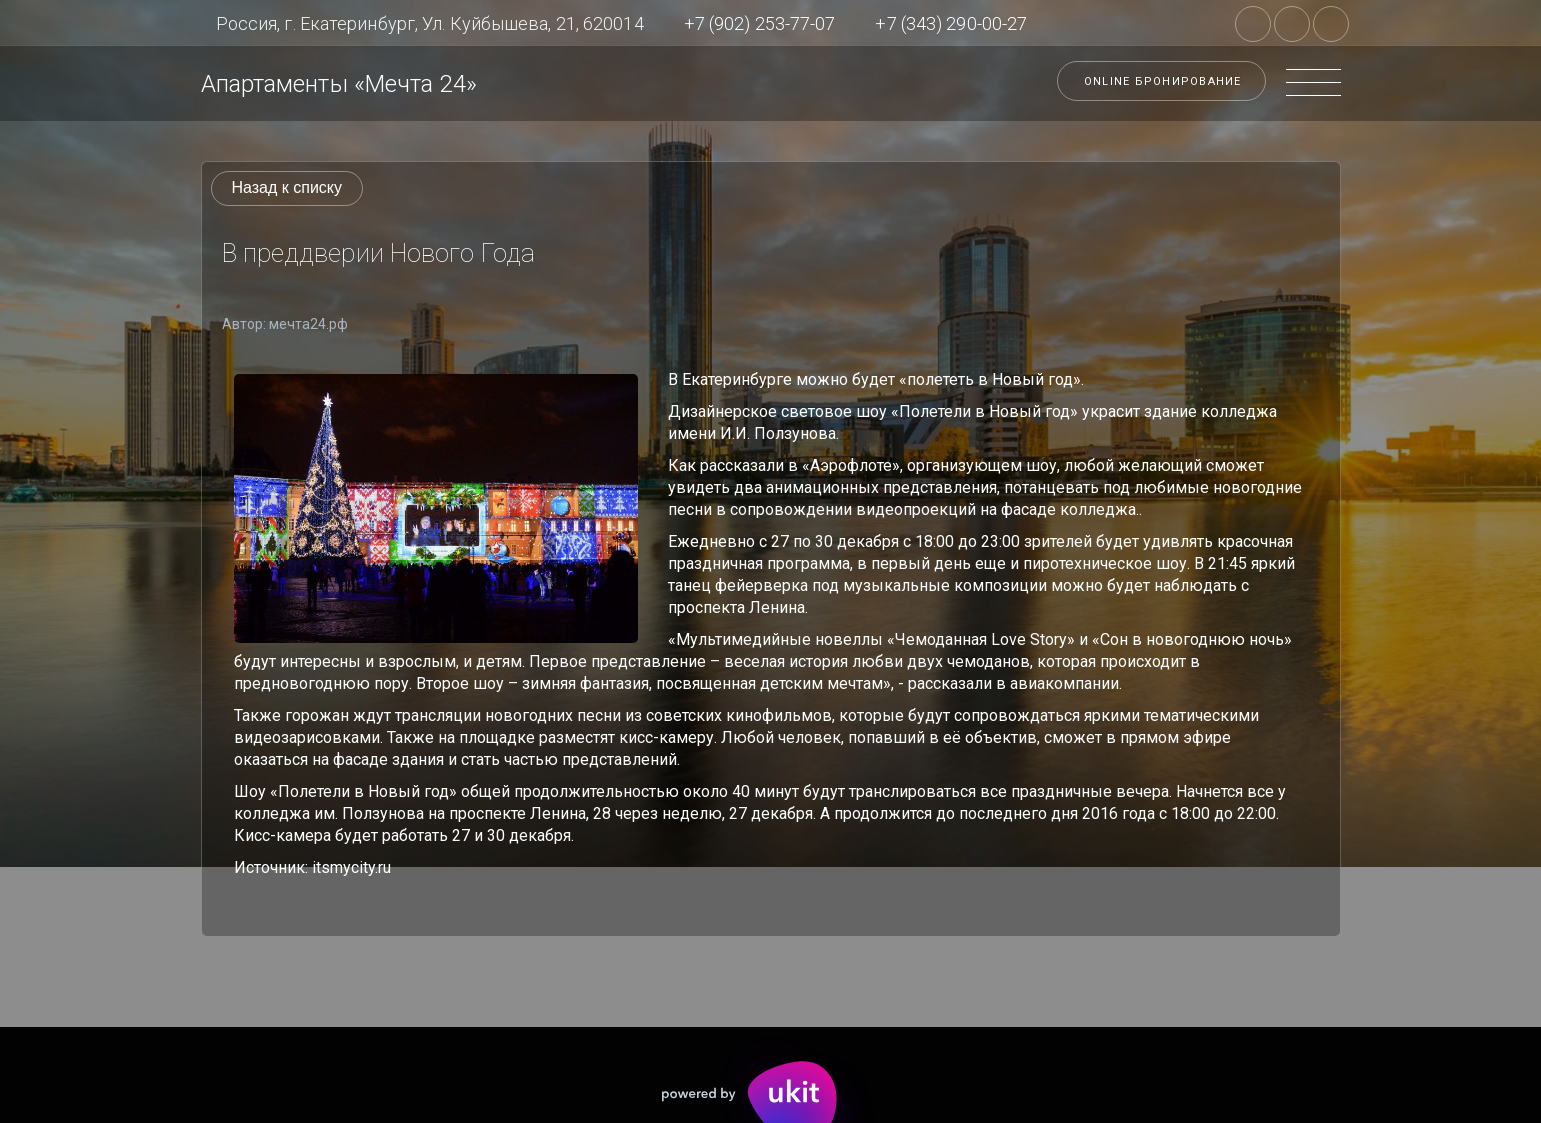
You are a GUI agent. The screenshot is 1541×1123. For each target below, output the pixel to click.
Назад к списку (287, 187)
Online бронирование (1163, 81)
